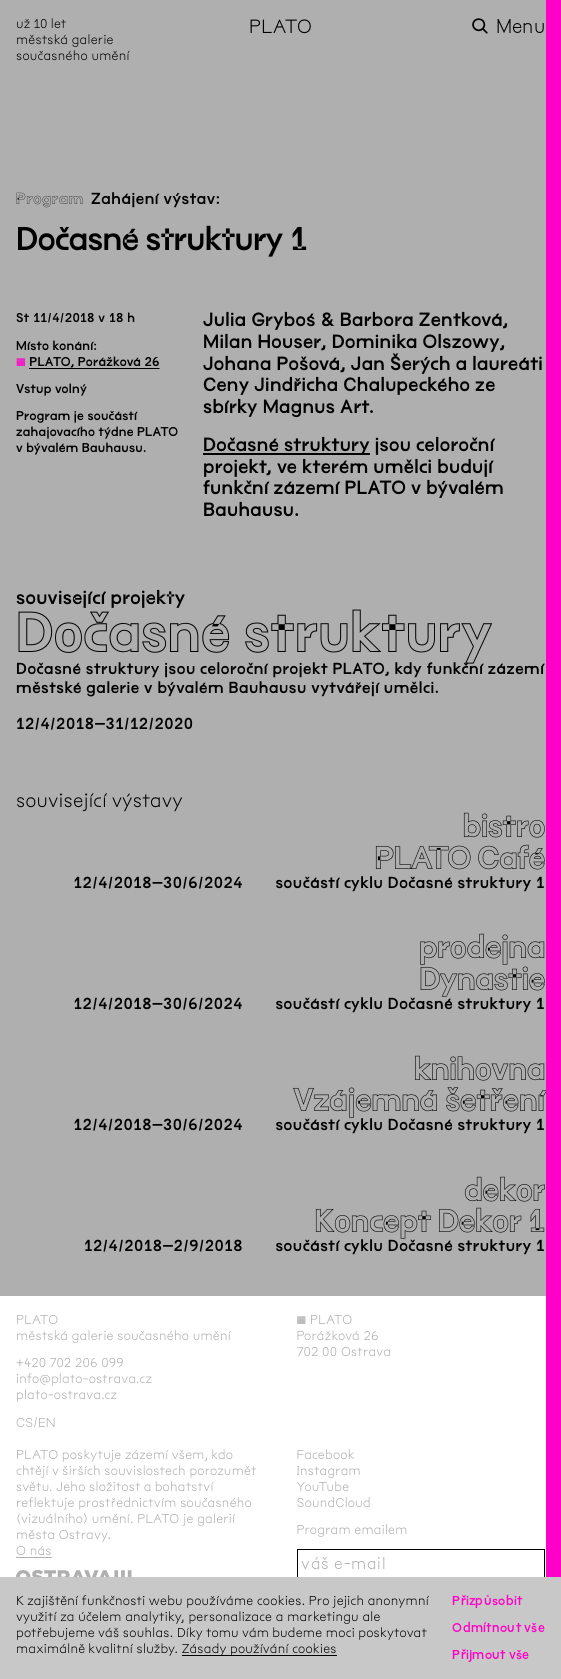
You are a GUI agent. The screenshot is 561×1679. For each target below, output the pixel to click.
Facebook (326, 1454)
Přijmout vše (490, 1654)
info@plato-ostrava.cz (84, 1378)
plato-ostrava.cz (66, 1394)
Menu (520, 26)
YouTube (323, 1486)
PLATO (280, 26)
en (47, 1422)
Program (50, 199)
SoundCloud (334, 1502)
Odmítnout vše (498, 1627)
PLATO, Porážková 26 (94, 362)
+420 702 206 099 (70, 1362)
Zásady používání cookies (259, 1648)
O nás (34, 1550)
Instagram (329, 1470)
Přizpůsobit (487, 1600)
